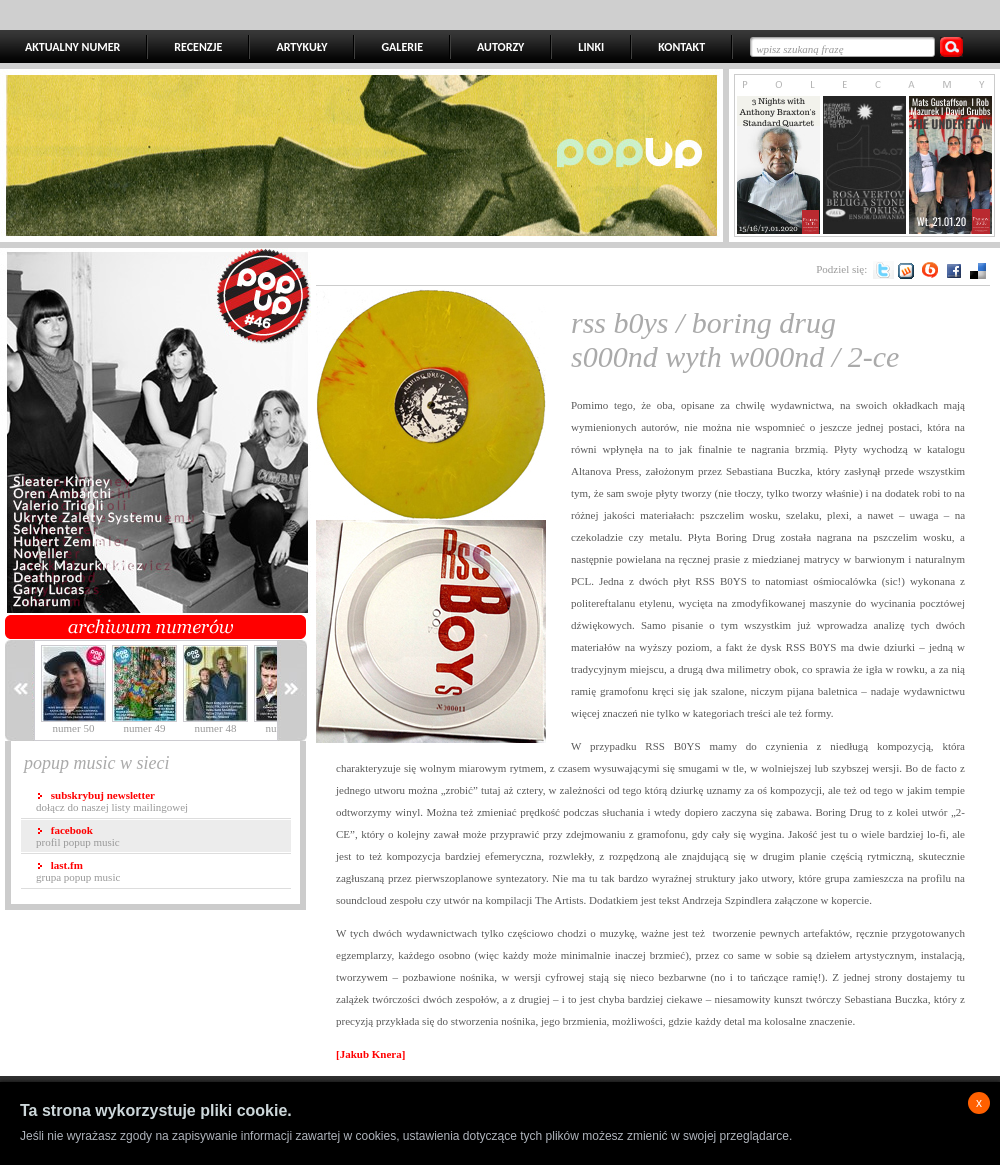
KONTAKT (681, 47)
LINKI (591, 47)
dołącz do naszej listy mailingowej (112, 801)
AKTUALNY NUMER (72, 47)
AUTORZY (500, 47)
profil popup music (78, 836)
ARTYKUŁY (301, 47)
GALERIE (402, 47)
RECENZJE (198, 47)
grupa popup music (78, 871)
